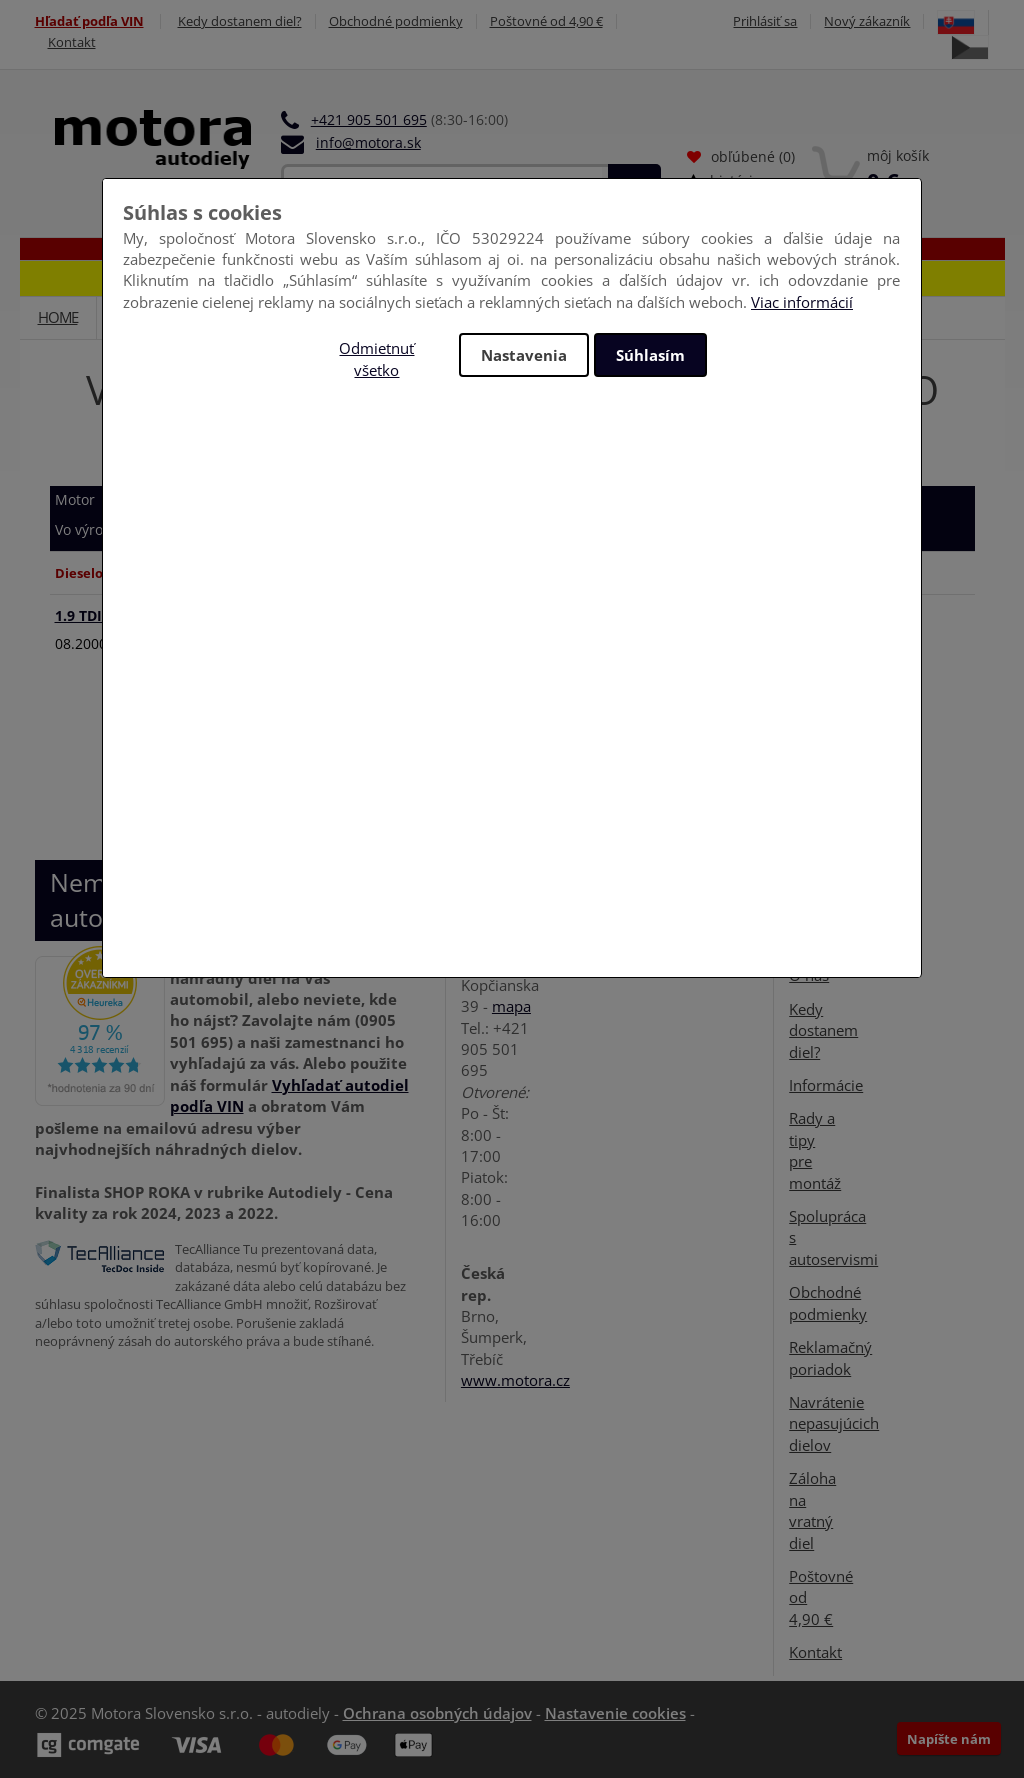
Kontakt (72, 42)
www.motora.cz (515, 1380)
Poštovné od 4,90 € (546, 21)
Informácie (826, 1085)
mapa (511, 1006)
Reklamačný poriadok (830, 1357)
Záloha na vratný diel (812, 1510)
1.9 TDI (97, 615)
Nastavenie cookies (615, 1713)
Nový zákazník (867, 21)
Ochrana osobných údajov (437, 1713)
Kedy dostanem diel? (240, 21)
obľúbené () (741, 156)
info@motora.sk (368, 142)
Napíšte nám (949, 1739)
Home (58, 317)
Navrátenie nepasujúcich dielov (834, 1423)
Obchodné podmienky (396, 21)
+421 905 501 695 (369, 119)
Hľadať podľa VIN (89, 21)
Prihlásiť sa (765, 21)
